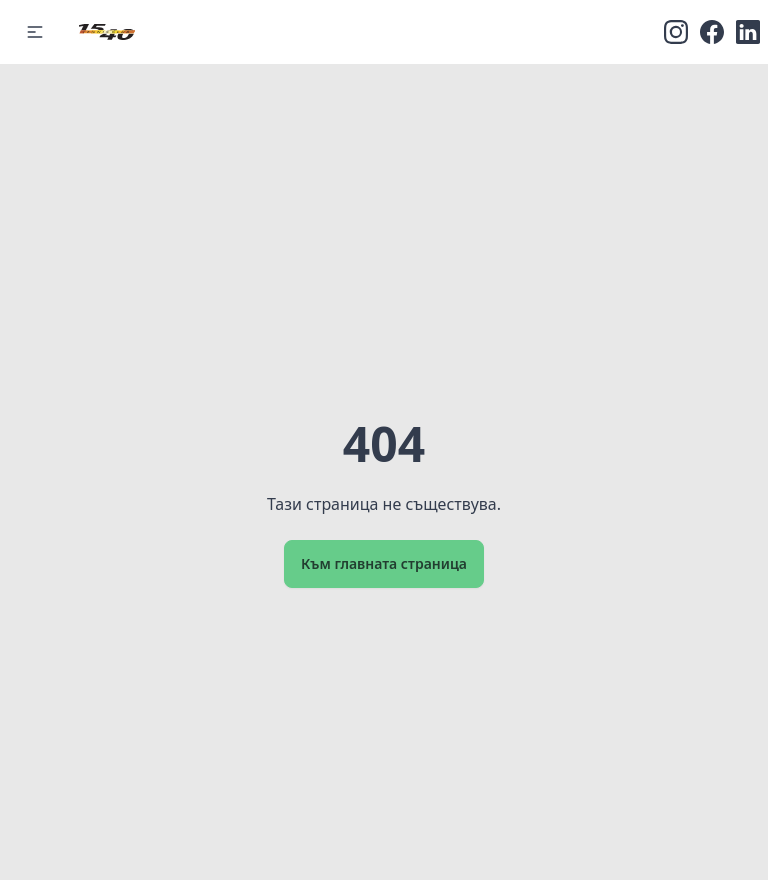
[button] (35, 32)
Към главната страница (384, 563)
